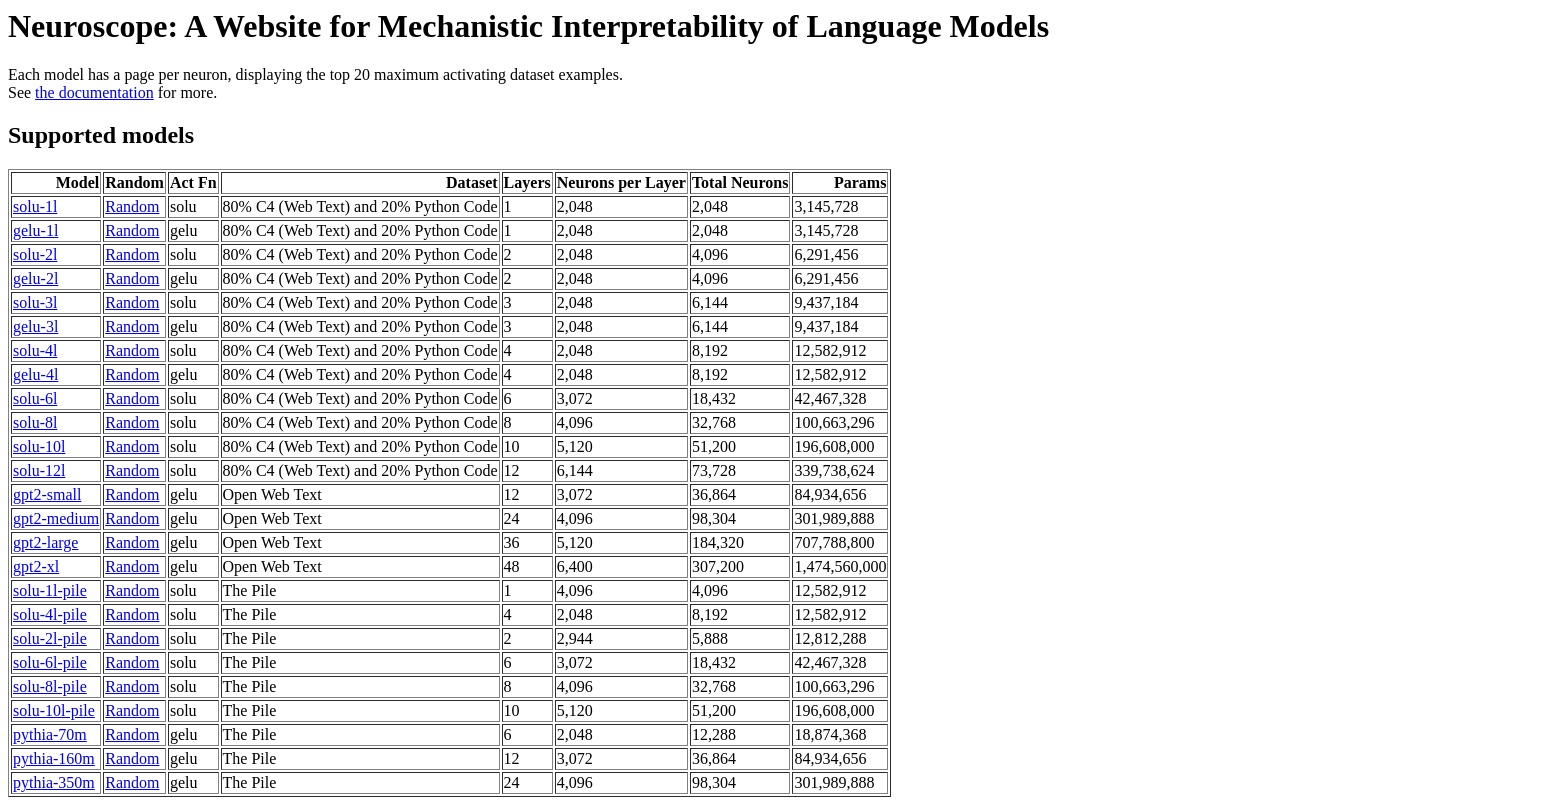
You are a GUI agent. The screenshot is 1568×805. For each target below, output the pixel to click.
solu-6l (35, 398)
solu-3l (35, 302)
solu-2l (35, 254)
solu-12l (39, 470)
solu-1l (35, 206)
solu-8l (35, 422)
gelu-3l (35, 326)
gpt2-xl (36, 566)
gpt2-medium (56, 518)
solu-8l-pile (50, 686)
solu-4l (35, 350)
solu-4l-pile (50, 614)
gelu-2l (35, 278)
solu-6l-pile (50, 662)
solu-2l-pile (50, 638)
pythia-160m (54, 758)
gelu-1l (35, 230)
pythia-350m (54, 782)
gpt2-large (45, 542)
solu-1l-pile (50, 590)
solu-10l (39, 446)
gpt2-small (47, 494)
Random (132, 206)
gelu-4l (35, 374)
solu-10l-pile (54, 710)
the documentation (94, 92)
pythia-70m (50, 734)
